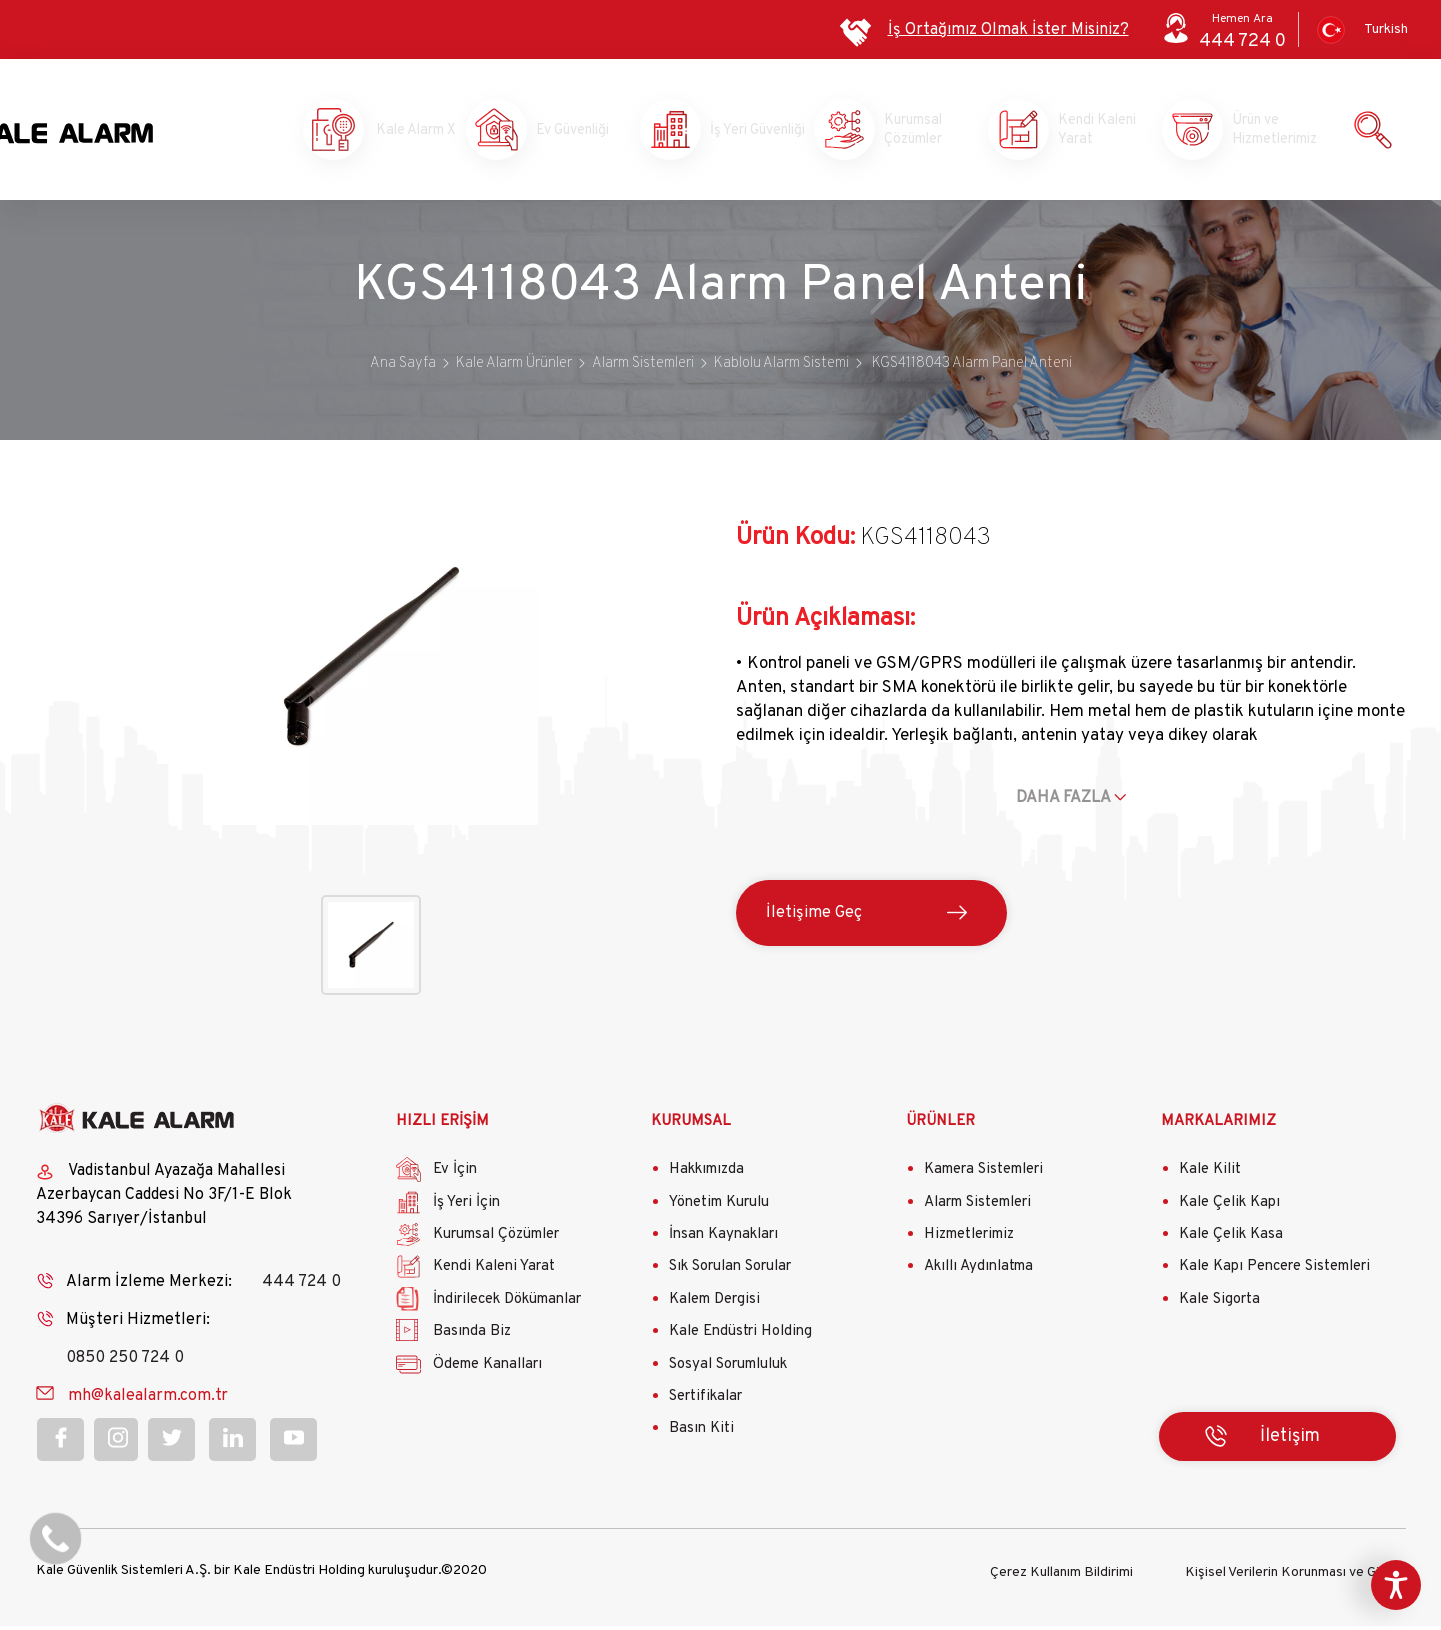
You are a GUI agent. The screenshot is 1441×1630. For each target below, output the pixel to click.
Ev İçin (455, 1174)
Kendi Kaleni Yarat (1093, 132)
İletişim (1290, 1440)
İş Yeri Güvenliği (743, 132)
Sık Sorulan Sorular (730, 1271)
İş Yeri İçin (466, 1206)
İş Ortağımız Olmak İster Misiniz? (1008, 30)
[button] (370, 826)
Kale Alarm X (397, 132)
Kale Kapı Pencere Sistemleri (1274, 1271)
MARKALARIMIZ (1218, 1125)
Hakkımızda (706, 1174)
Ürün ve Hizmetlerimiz (1267, 132)
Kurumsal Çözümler (919, 132)
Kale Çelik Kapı (1229, 1206)
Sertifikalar (705, 1401)
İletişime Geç (814, 918)
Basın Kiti (701, 1433)
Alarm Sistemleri (977, 1206)
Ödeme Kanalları (487, 1368)
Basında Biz (472, 1336)
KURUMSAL (691, 1125)
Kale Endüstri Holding (740, 1336)
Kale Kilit (1210, 1174)
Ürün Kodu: (795, 543)
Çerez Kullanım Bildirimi (1061, 1576)
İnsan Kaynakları (723, 1239)
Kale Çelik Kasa (1231, 1239)
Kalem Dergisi (714, 1303)
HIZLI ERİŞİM (442, 1125)
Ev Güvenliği (571, 132)
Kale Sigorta (1219, 1303)
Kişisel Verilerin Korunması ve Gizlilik (1295, 1576)
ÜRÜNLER (940, 1125)
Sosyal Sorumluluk (728, 1368)
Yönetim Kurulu (719, 1206)
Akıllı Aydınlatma (978, 1271)
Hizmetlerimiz (969, 1239)
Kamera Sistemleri (983, 1174)
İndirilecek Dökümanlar (507, 1303)
